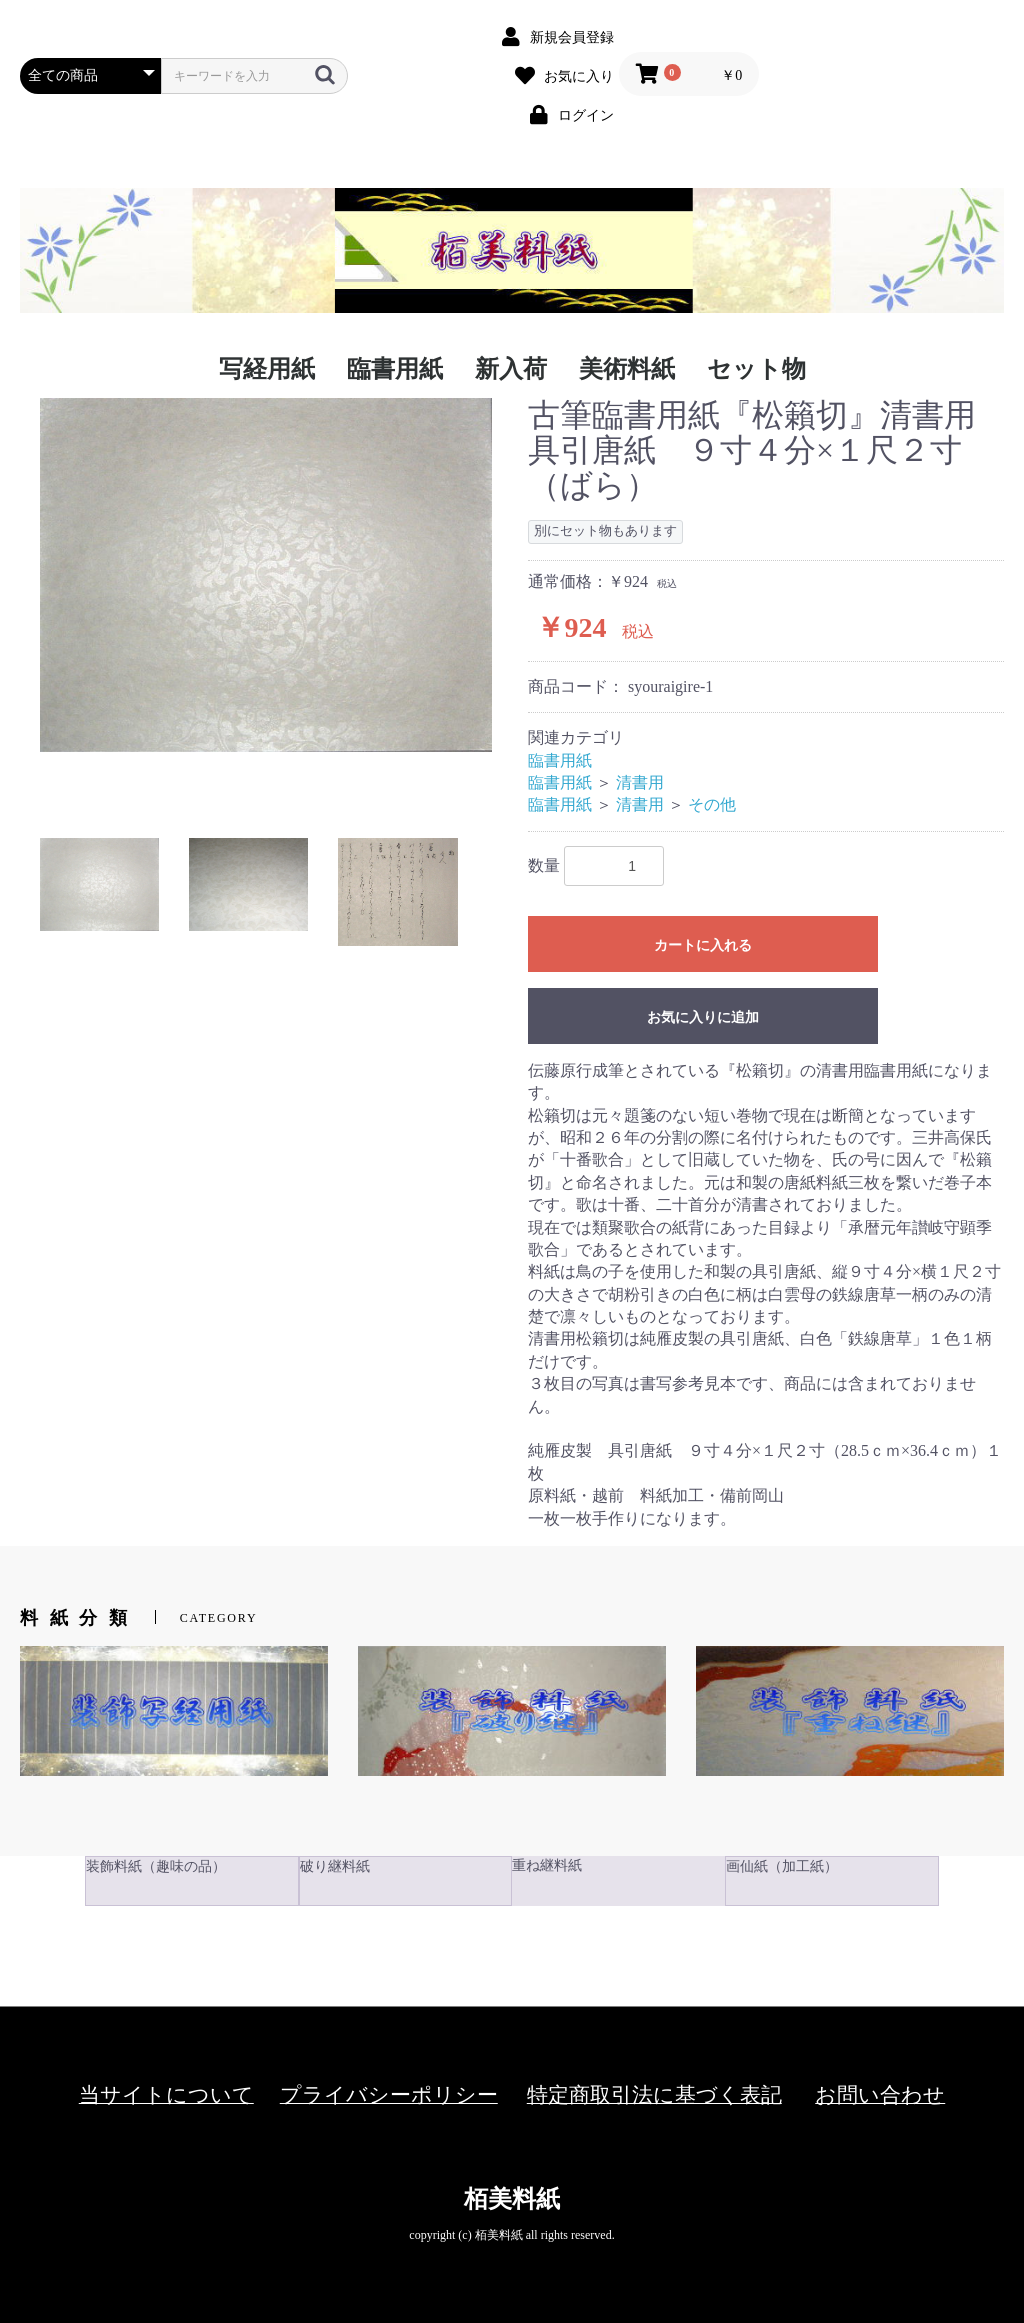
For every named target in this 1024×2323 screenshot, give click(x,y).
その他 (712, 804)
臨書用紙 (560, 760)
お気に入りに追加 (703, 1017)
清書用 (640, 782)
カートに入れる (703, 945)
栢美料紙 (512, 2199)
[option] (266, 575)
